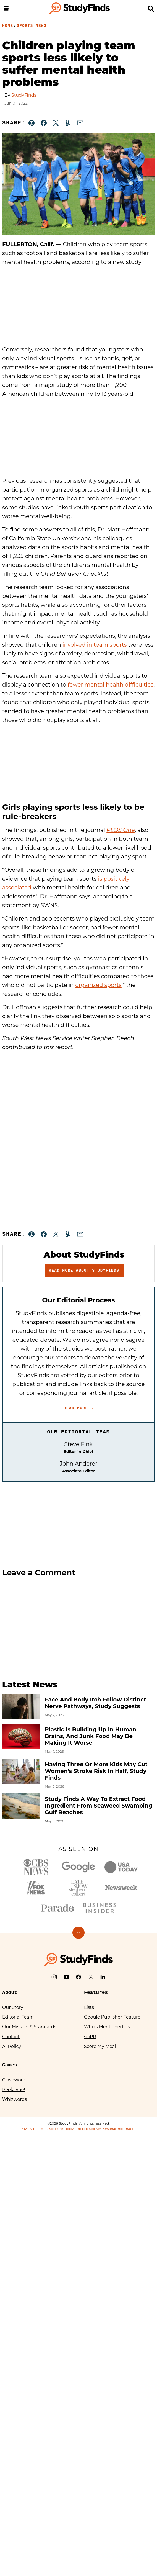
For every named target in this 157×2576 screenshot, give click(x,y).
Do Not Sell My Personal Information (106, 2129)
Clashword (13, 2080)
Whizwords (14, 2099)
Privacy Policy (31, 2129)
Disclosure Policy (60, 2129)
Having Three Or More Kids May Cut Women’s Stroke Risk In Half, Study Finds (96, 1771)
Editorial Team (18, 2017)
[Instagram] (54, 1977)
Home (7, 26)
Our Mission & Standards (29, 2026)
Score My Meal (100, 2046)
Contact (11, 2036)
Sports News (32, 26)
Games (9, 2065)
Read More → (78, 1408)
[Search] (151, 8)
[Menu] (6, 8)
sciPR (90, 2036)
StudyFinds (23, 95)
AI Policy (11, 2046)
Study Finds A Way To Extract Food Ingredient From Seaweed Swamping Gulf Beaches (98, 1806)
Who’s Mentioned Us (107, 2026)
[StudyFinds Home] (79, 8)
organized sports (98, 985)
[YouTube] (66, 1977)
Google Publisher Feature (112, 2017)
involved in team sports (94, 644)
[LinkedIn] (103, 1977)
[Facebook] (78, 1977)
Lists (89, 2007)
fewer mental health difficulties (110, 684)
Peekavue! (13, 2089)
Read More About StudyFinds (84, 1270)
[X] (91, 1977)
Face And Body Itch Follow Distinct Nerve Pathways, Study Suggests (95, 1702)
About (9, 1992)
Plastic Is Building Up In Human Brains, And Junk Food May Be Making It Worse (90, 1736)
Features (96, 1992)
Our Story (12, 2007)
